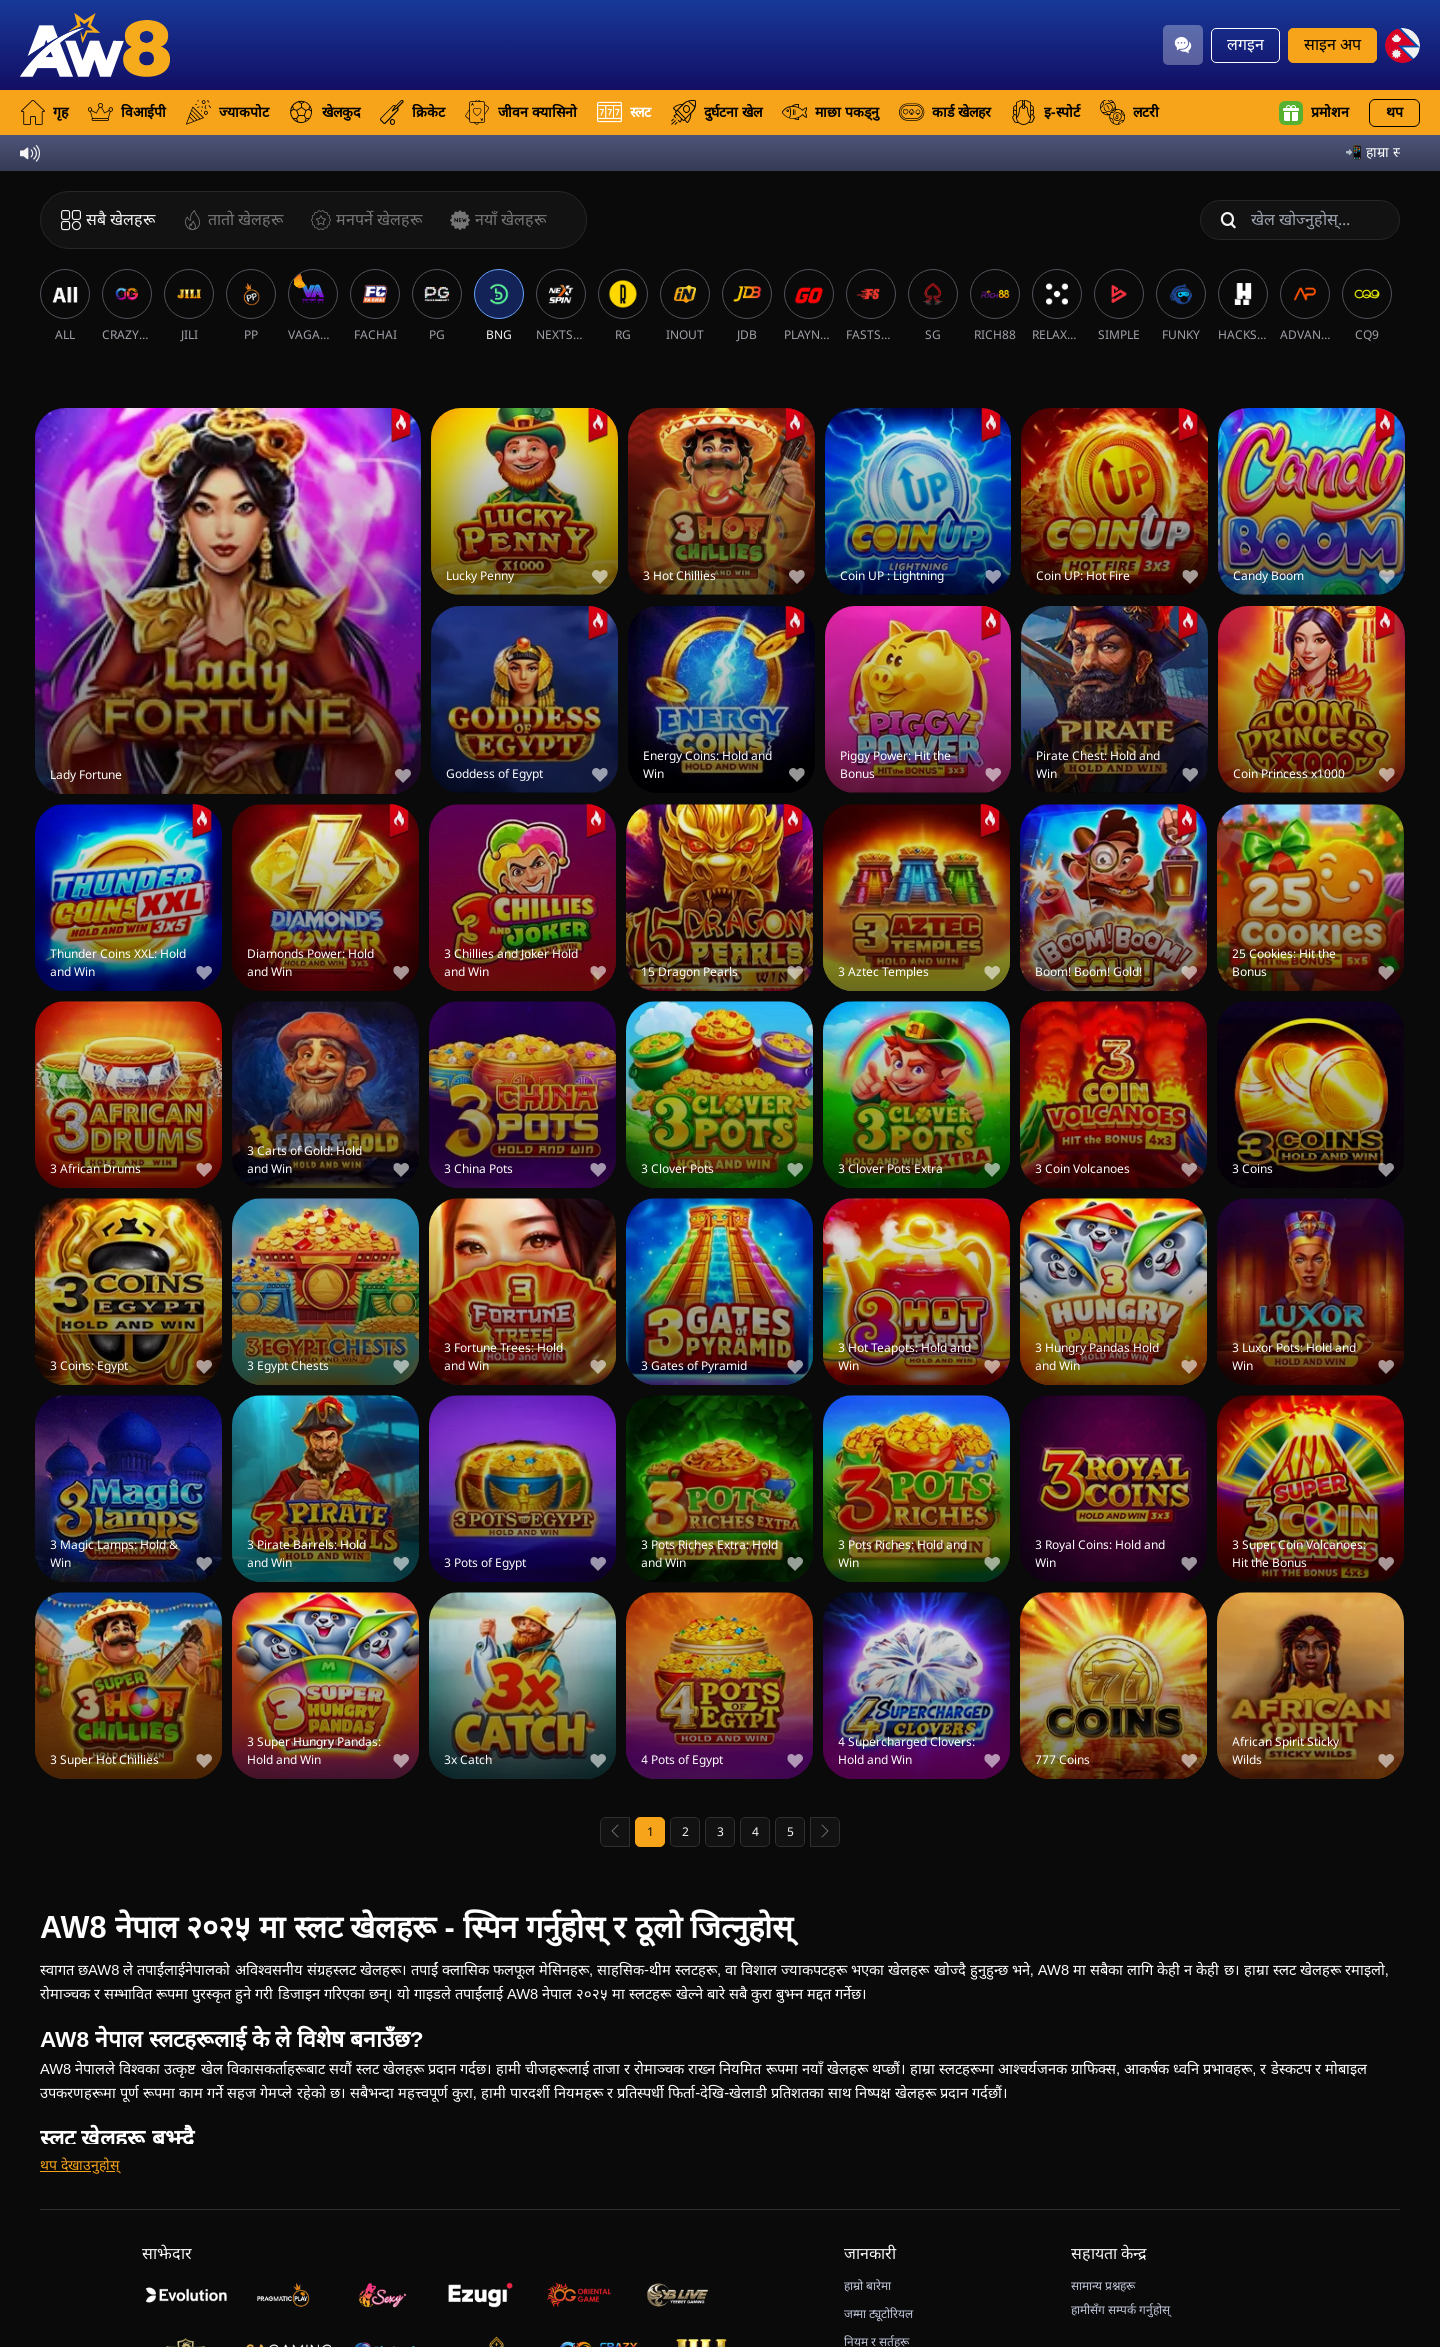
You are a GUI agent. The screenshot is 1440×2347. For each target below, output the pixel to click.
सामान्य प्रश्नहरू (1103, 2192)
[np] (1402, 45)
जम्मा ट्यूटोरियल (878, 2220)
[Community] (1183, 45)
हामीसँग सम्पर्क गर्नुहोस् (1120, 2216)
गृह (44, 112)
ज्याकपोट (227, 112)
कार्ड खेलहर (945, 112)
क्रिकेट (412, 112)
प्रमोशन (1314, 113)
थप (1394, 112)
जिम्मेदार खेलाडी (878, 2296)
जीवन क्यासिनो (521, 112)
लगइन (1245, 45)
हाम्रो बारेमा (867, 2192)
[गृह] (95, 45)
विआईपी (127, 112)
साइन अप (1332, 45)
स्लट (624, 112)
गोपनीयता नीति (877, 2272)
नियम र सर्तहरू (876, 2248)
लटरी (1129, 112)
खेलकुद (324, 112)
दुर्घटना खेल (716, 112)
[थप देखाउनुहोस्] (79, 2072)
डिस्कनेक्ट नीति (876, 2320)
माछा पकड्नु (830, 112)
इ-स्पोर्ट (1045, 112)
